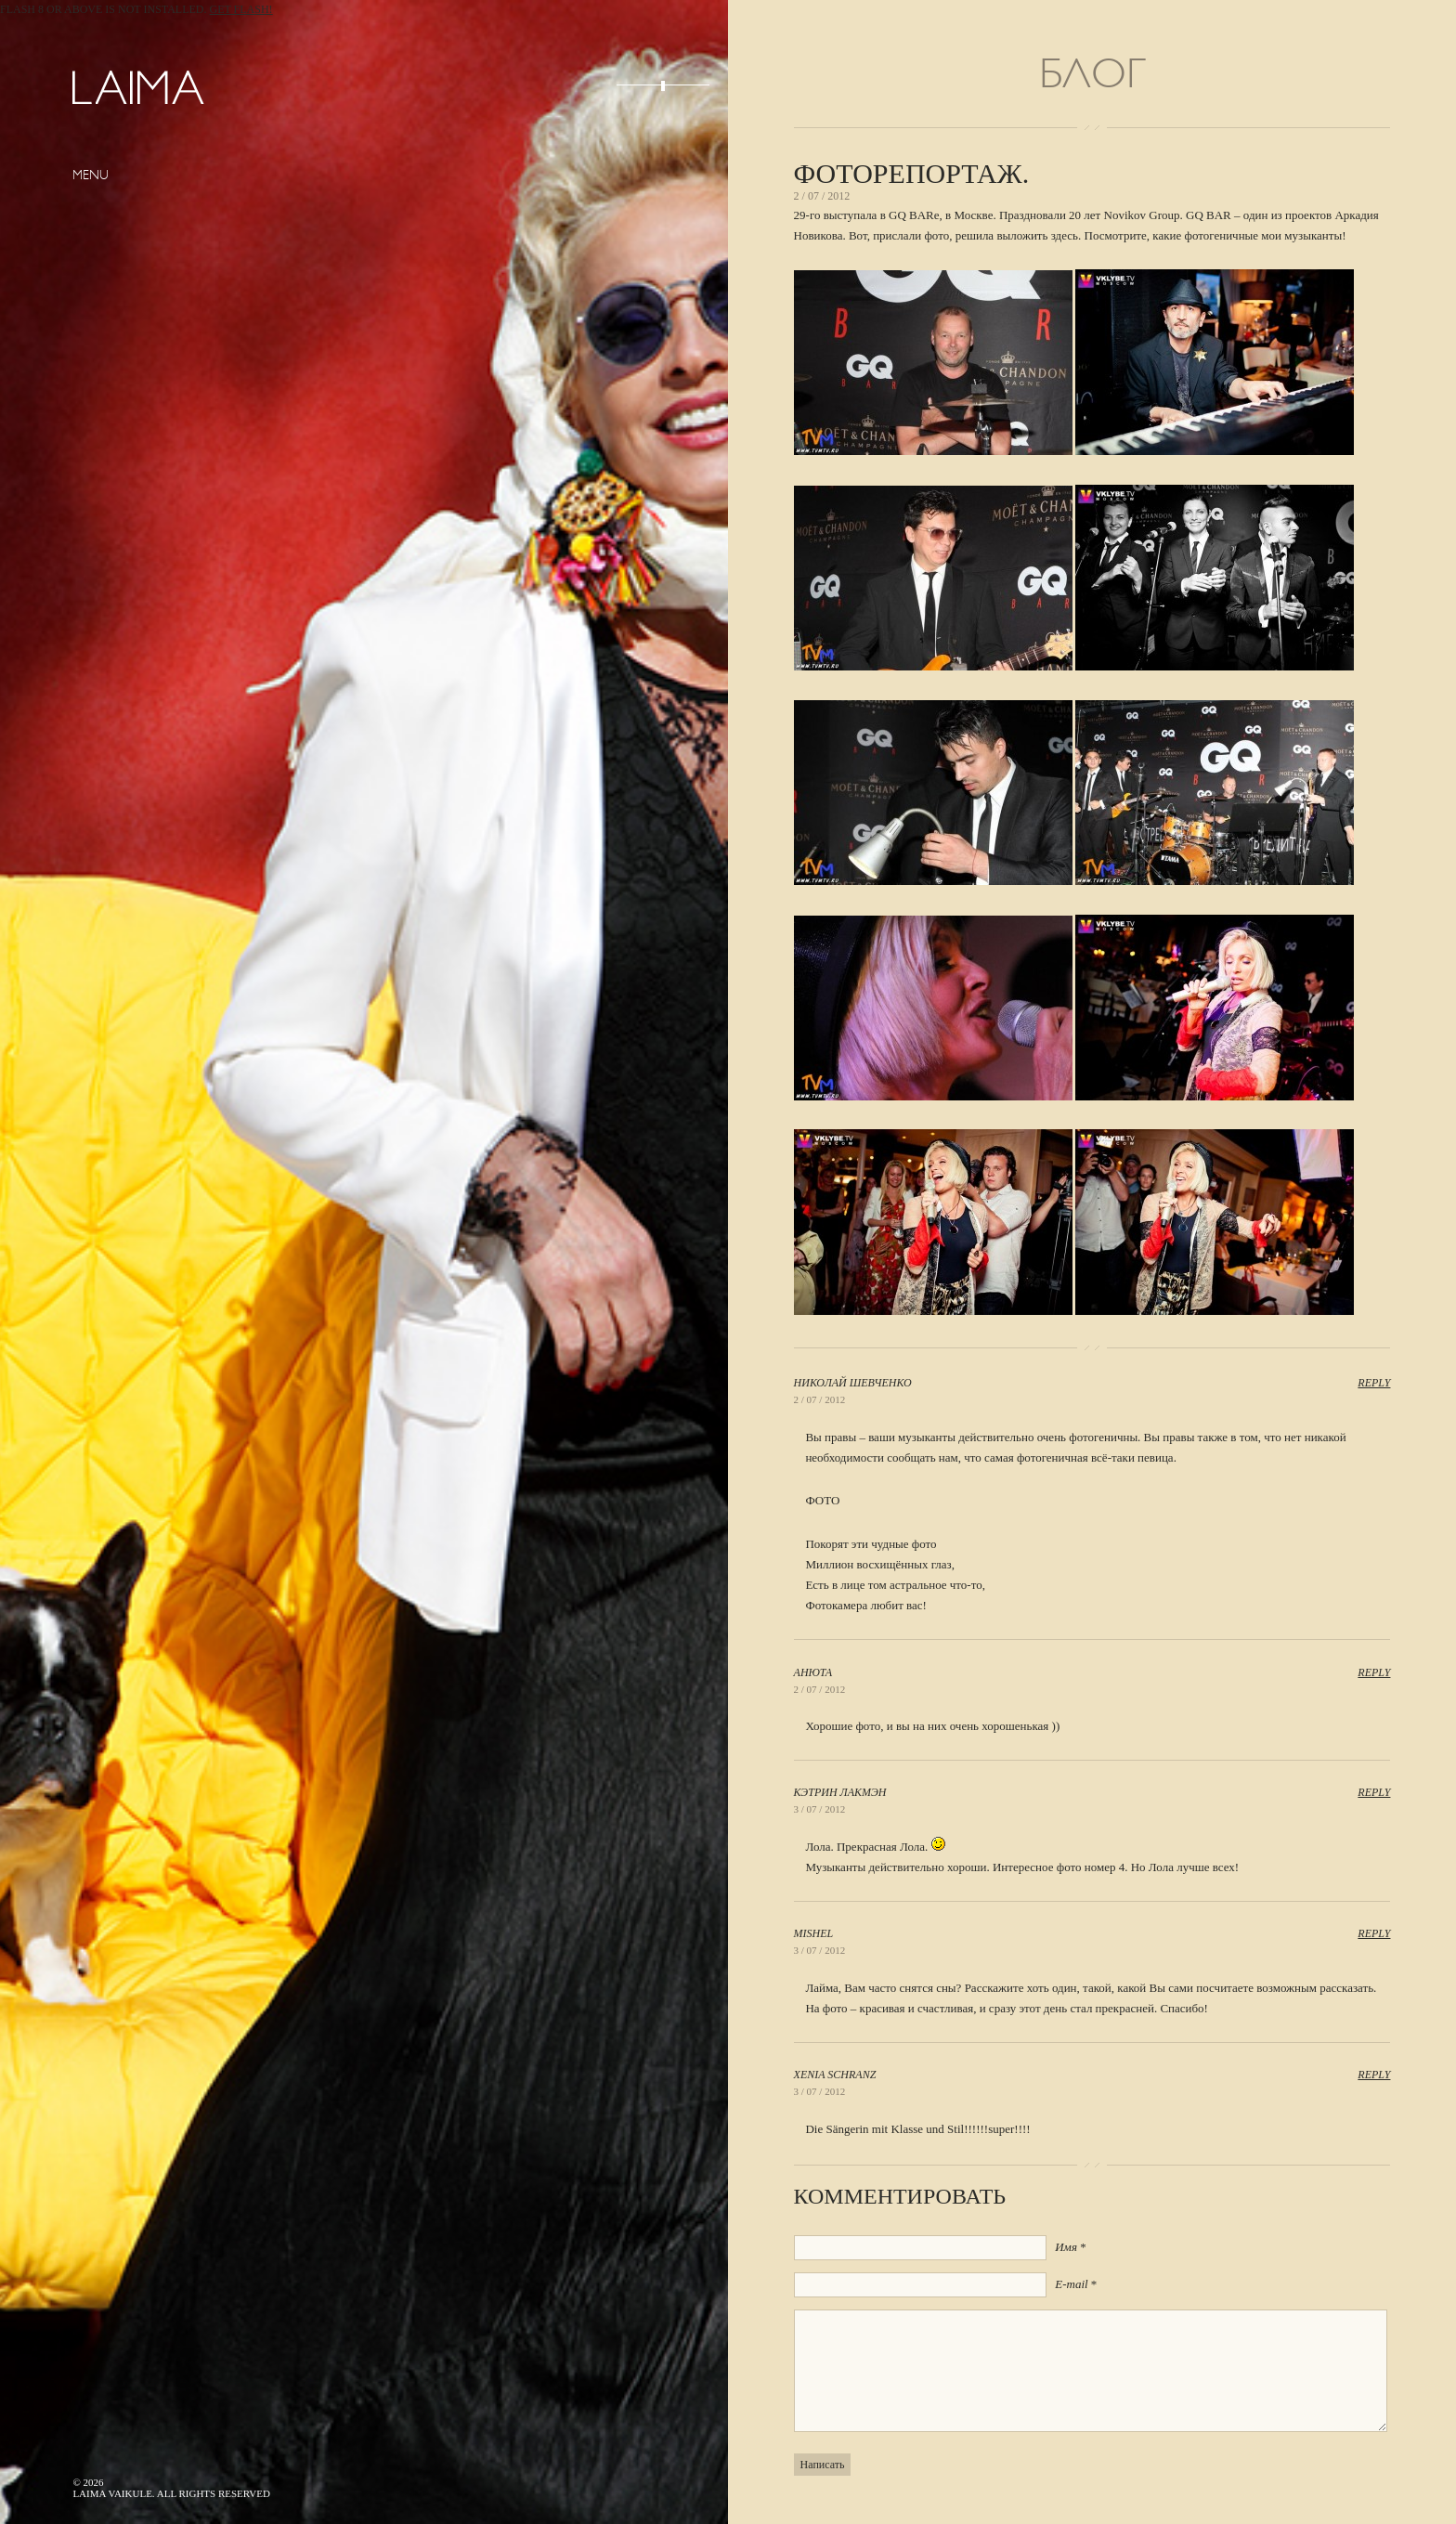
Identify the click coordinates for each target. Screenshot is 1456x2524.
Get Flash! (241, 9)
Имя (1066, 2247)
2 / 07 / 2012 (820, 1399)
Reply (1374, 1382)
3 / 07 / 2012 (820, 1809)
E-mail (1071, 2284)
